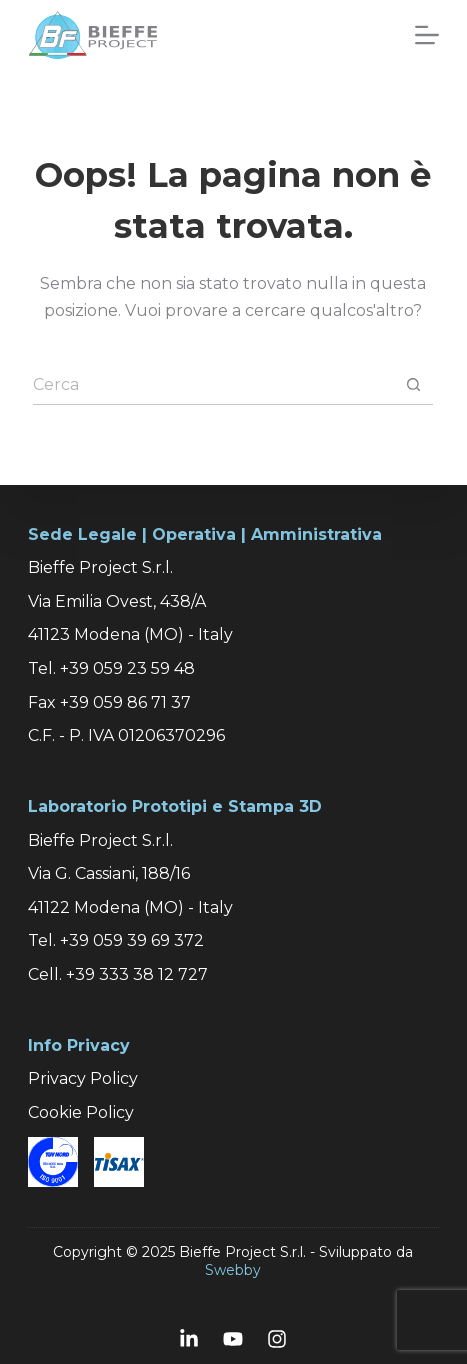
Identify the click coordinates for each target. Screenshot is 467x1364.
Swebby (233, 1270)
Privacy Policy (83, 1078)
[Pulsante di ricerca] (413, 385)
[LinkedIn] (189, 1339)
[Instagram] (277, 1339)
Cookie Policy (81, 1112)
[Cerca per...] (213, 385)
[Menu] (427, 35)
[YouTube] (233, 1339)
